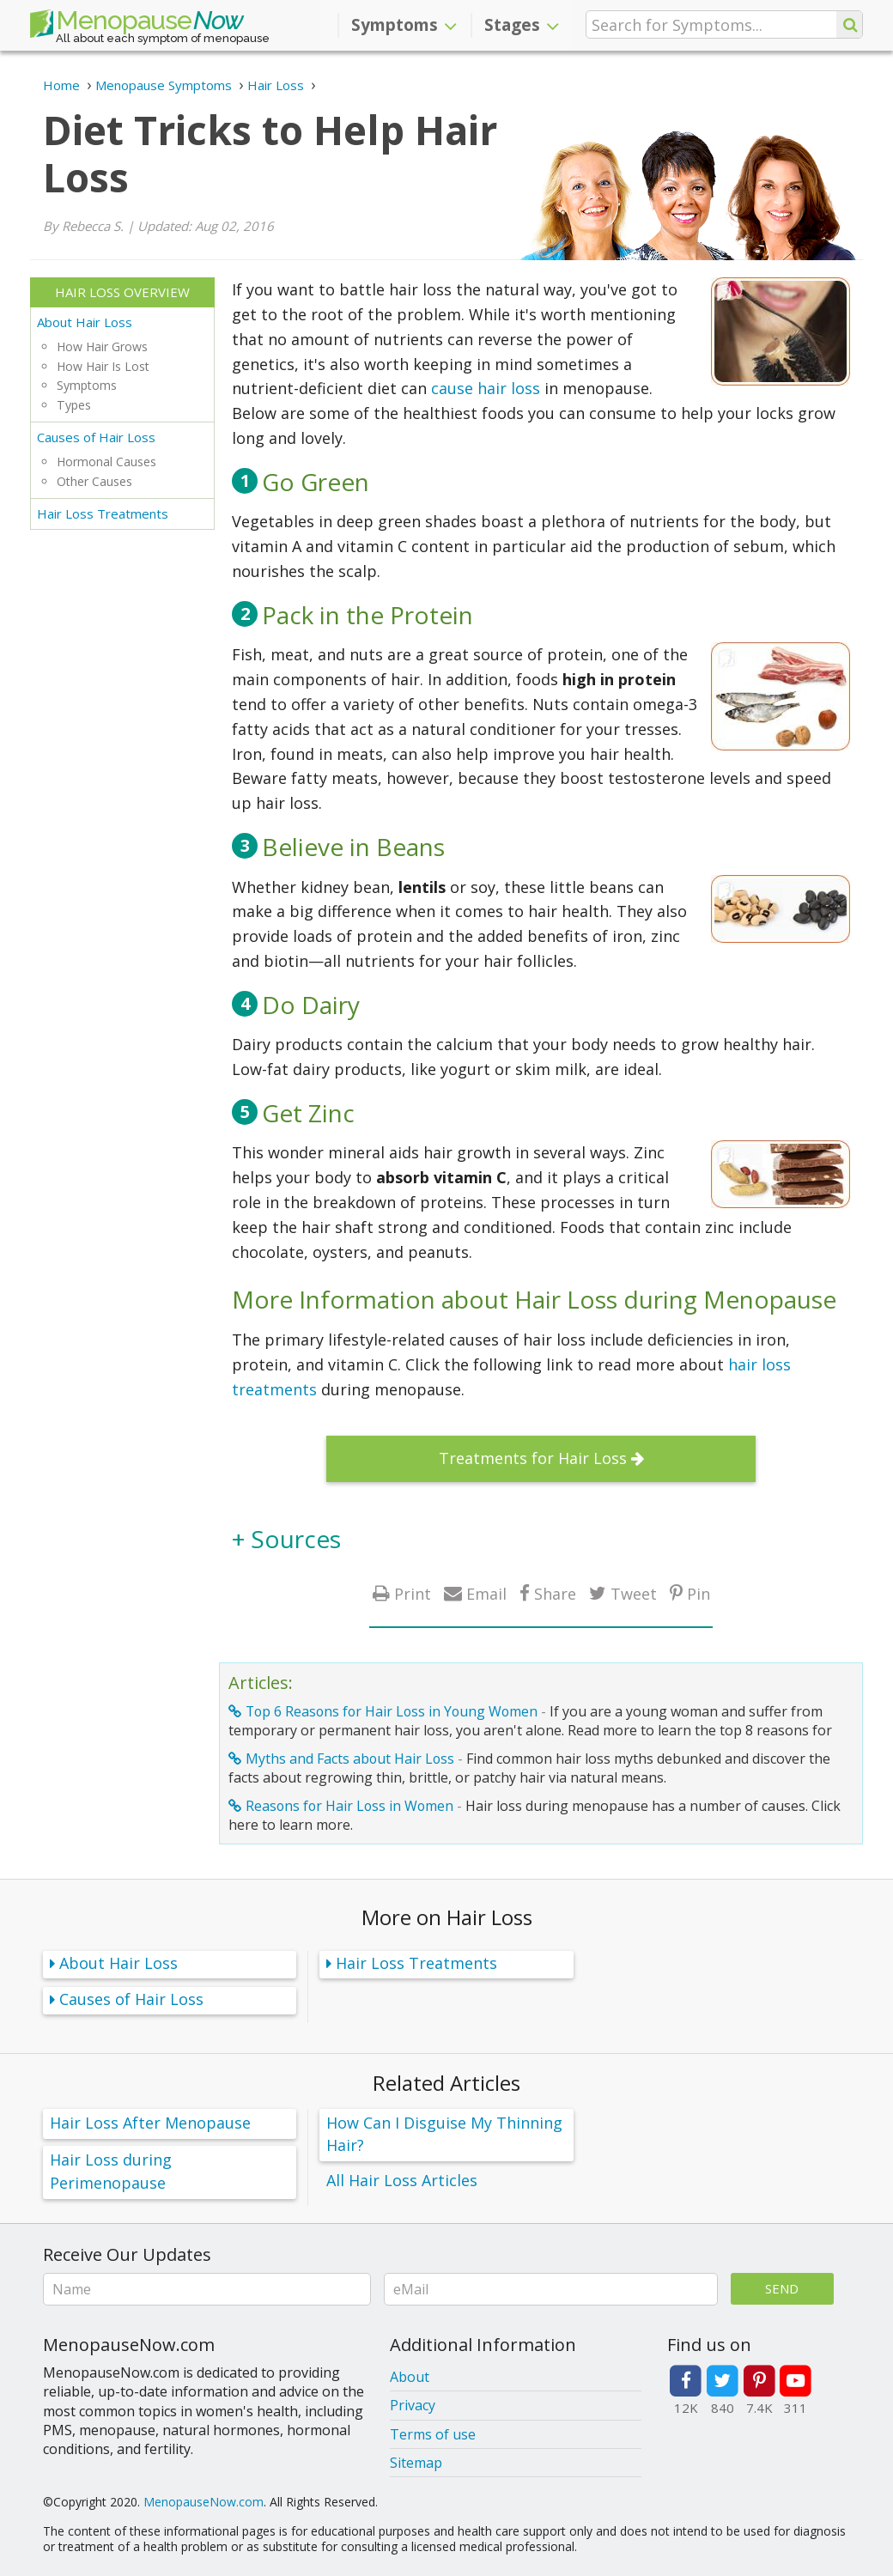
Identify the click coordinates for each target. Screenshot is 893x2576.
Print (412, 1593)
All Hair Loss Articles (401, 2180)
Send (782, 2288)
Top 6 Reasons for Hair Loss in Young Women (392, 1711)
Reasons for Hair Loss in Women (349, 1805)
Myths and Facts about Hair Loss (350, 1758)
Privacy (412, 2405)
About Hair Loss (84, 322)
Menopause (136, 24)
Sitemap (416, 2462)
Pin (698, 1593)
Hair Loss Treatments (102, 513)
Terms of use (433, 2434)
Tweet (634, 1593)
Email (486, 1593)
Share (555, 1593)
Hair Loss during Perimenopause (111, 2171)
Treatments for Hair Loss (533, 1458)
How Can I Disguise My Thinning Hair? (444, 2134)
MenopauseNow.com (203, 2502)
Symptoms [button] (404, 25)
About (409, 2376)
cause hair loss (485, 388)
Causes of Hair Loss (96, 437)
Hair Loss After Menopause (150, 2122)
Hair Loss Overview (122, 292)
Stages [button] (521, 25)
